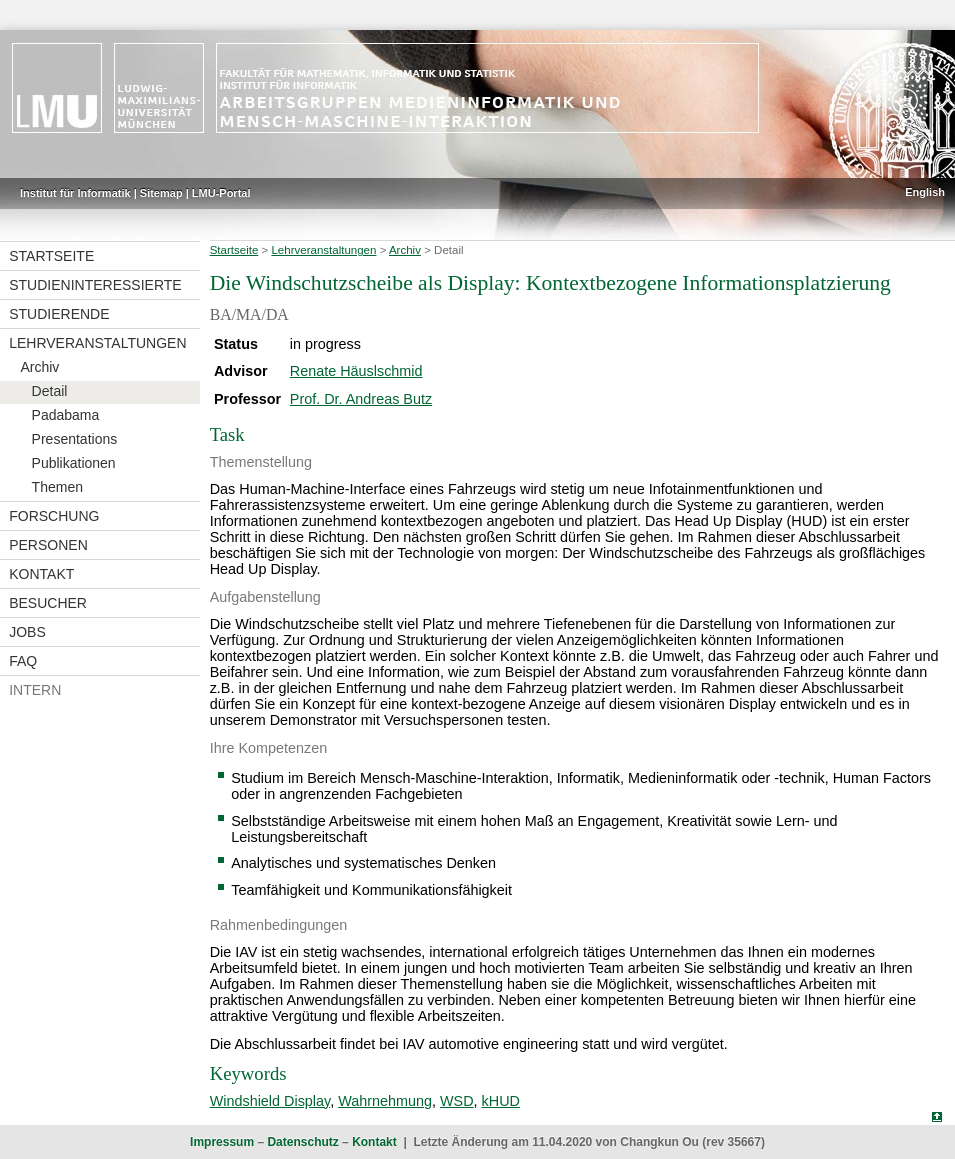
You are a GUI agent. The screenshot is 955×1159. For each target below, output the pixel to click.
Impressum (222, 1142)
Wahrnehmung (385, 1101)
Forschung (54, 516)
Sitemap (161, 193)
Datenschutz (302, 1142)
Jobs (27, 632)
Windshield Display (270, 1101)
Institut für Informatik (75, 193)
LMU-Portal (221, 193)
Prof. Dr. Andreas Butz (361, 399)
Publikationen (74, 463)
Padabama (66, 415)
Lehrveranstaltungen (97, 343)
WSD (457, 1101)
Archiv (39, 367)
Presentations (75, 439)
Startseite (51, 256)
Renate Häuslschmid (356, 371)
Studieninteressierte (95, 285)
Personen (48, 545)
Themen (57, 487)
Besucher (48, 603)
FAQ (23, 661)
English (925, 192)
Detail (50, 391)
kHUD (501, 1101)
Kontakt (41, 574)
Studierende (59, 314)
